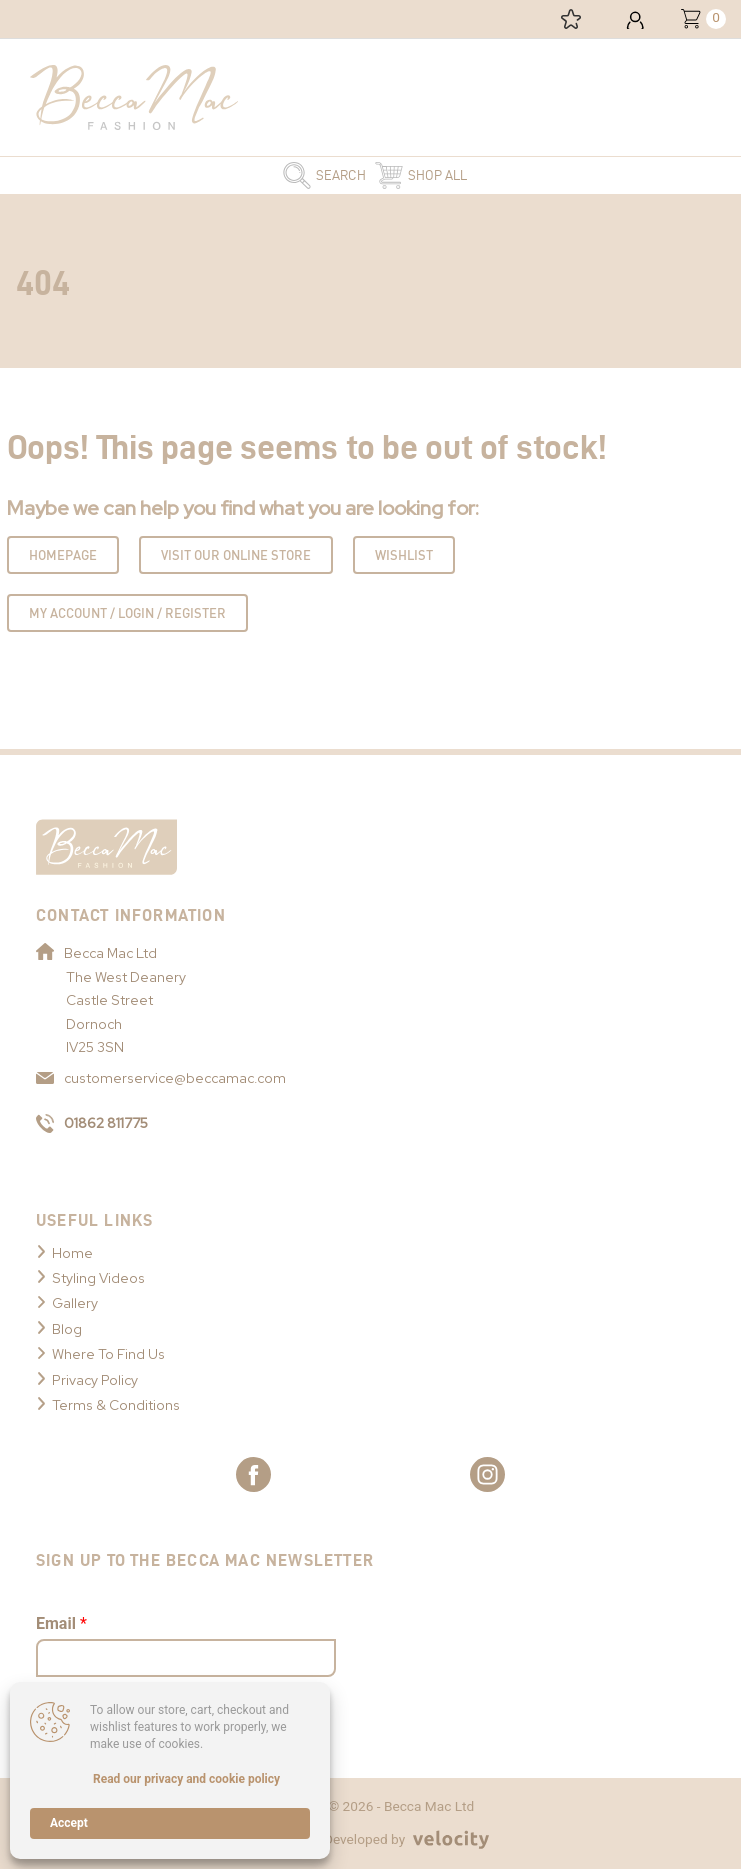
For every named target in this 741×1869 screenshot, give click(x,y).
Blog (67, 1329)
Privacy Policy (95, 1380)
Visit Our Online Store (236, 555)
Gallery (75, 1303)
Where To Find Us (108, 1354)
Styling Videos (98, 1278)
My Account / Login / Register (127, 613)
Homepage (63, 555)
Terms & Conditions (116, 1405)
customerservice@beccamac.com (161, 1078)
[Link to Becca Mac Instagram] (487, 1474)
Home (72, 1253)
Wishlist (404, 555)
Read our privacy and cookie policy (186, 1779)
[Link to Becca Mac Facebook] (253, 1474)
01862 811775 (92, 1123)
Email (61, 1623)
